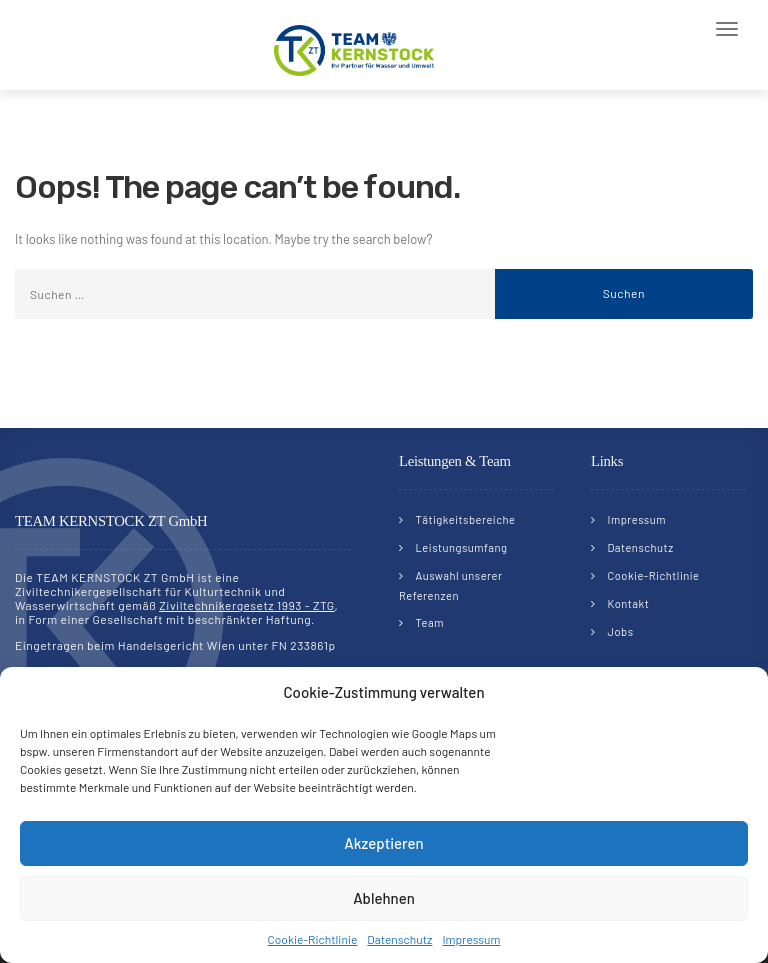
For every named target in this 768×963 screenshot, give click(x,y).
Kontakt (629, 603)
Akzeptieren (383, 843)
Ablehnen (384, 898)
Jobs (621, 631)
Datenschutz (399, 939)
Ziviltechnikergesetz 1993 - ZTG (246, 605)
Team (430, 622)
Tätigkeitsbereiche (466, 519)
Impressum (471, 939)
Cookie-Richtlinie (313, 939)
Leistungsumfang (462, 547)
